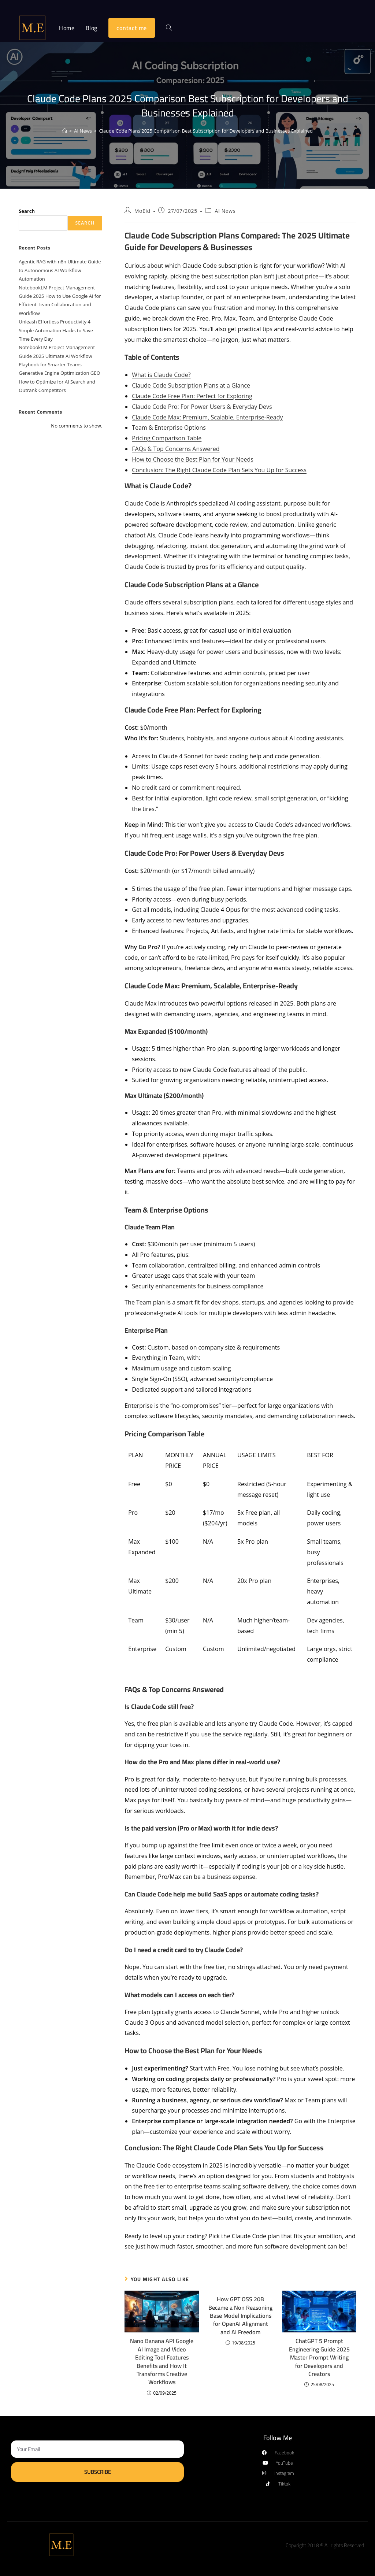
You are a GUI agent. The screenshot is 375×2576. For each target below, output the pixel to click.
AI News (225, 210)
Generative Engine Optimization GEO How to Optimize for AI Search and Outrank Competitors (59, 381)
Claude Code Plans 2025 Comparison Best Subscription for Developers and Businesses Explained (206, 130)
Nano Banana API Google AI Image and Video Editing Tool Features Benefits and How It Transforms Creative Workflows (161, 2361)
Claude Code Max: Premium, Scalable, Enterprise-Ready (207, 417)
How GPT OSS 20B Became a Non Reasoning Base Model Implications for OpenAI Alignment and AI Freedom (240, 2315)
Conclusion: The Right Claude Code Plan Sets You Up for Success (219, 470)
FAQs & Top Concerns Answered (175, 449)
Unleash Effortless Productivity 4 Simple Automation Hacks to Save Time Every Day (56, 330)
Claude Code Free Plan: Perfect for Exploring (192, 396)
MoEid (142, 210)
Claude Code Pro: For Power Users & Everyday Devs (202, 407)
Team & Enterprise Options (169, 427)
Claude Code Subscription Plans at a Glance (191, 385)
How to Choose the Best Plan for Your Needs (192, 459)
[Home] (64, 130)
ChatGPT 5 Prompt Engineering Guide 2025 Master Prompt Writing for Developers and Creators (319, 2357)
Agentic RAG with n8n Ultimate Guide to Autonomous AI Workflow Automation (60, 270)
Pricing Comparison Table (166, 438)
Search (27, 211)
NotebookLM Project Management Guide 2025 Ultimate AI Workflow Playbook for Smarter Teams (57, 356)
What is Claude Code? (161, 375)
